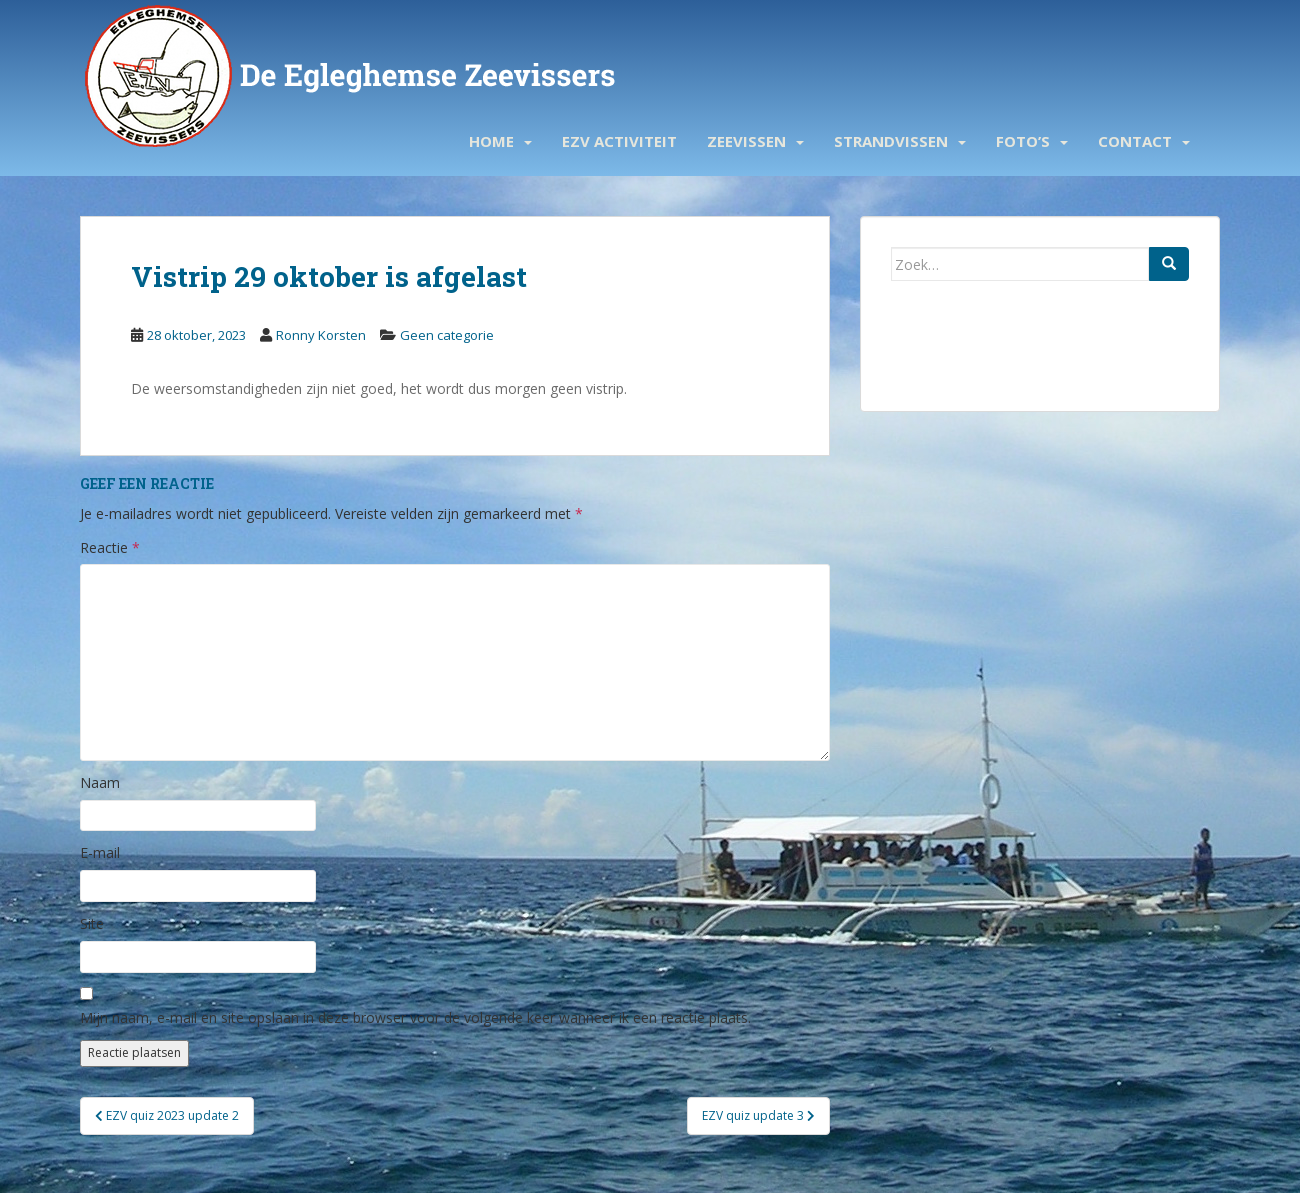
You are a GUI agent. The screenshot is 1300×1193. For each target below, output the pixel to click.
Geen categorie (447, 335)
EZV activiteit (619, 141)
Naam (100, 782)
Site (92, 923)
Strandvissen (891, 141)
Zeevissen (746, 141)
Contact (1135, 141)
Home (491, 141)
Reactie (110, 547)
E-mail (100, 852)
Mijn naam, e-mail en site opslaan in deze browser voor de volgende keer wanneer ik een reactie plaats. (415, 1017)
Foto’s (1023, 141)
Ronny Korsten (321, 335)
